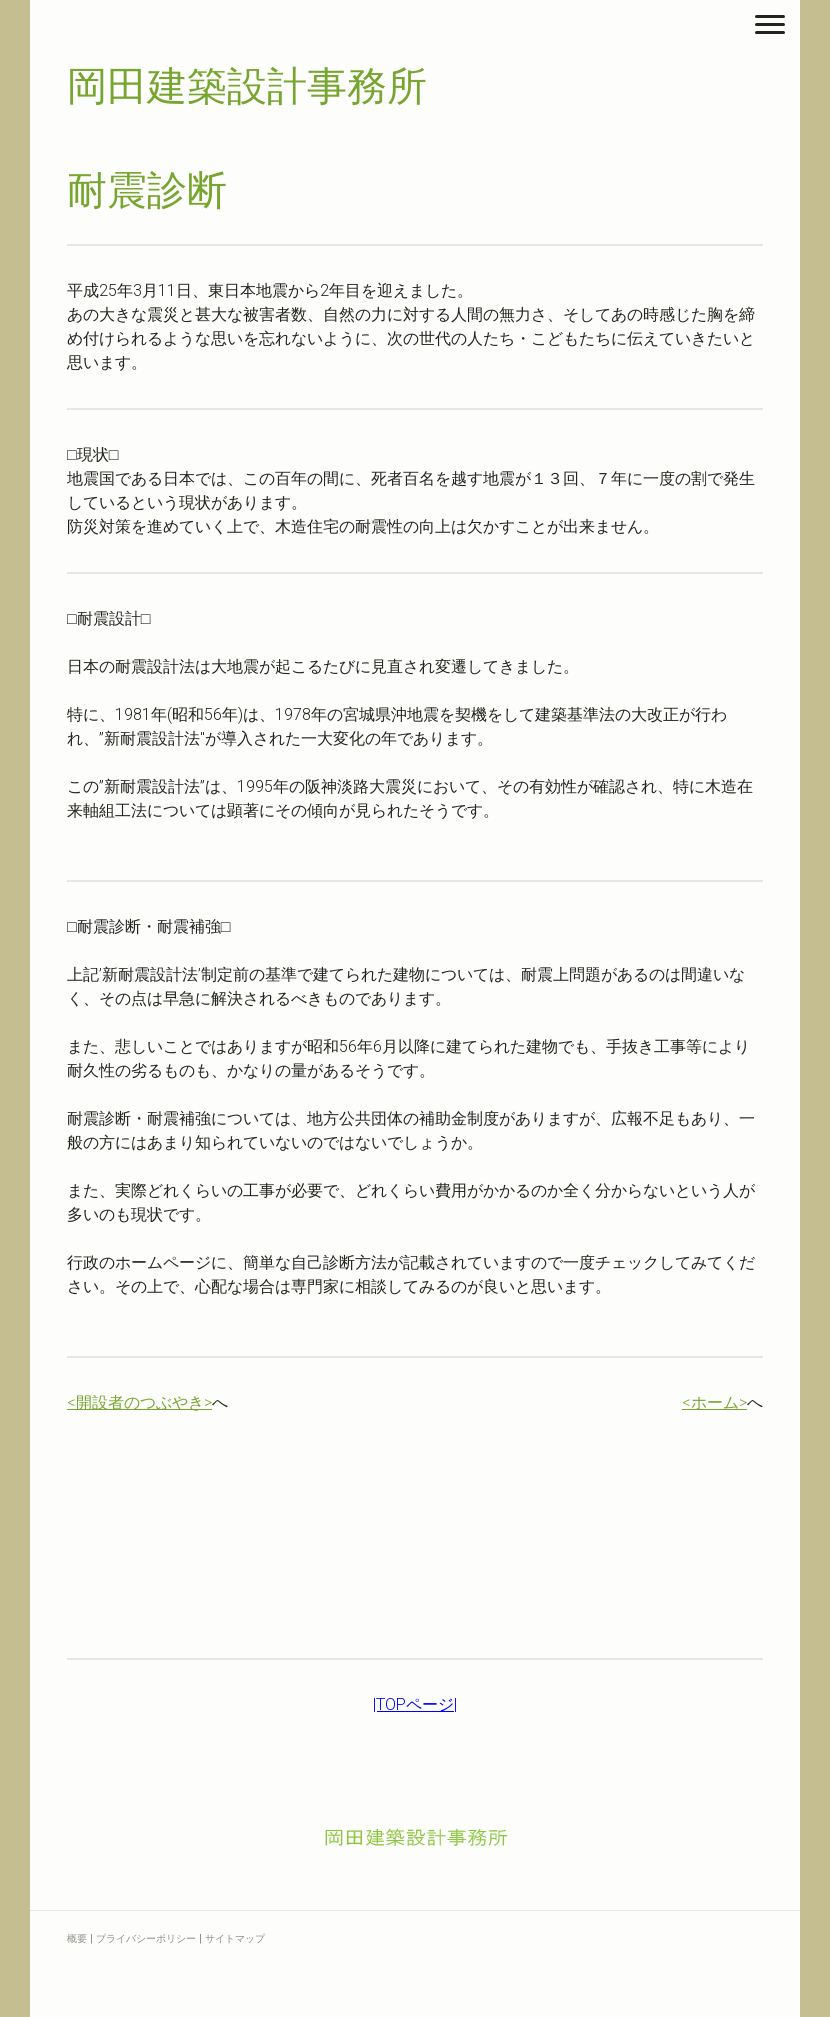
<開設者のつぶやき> (139, 1402)
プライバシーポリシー (146, 1938)
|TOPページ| (415, 1704)
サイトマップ (235, 1938)
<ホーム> (714, 1402)
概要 (77, 1938)
